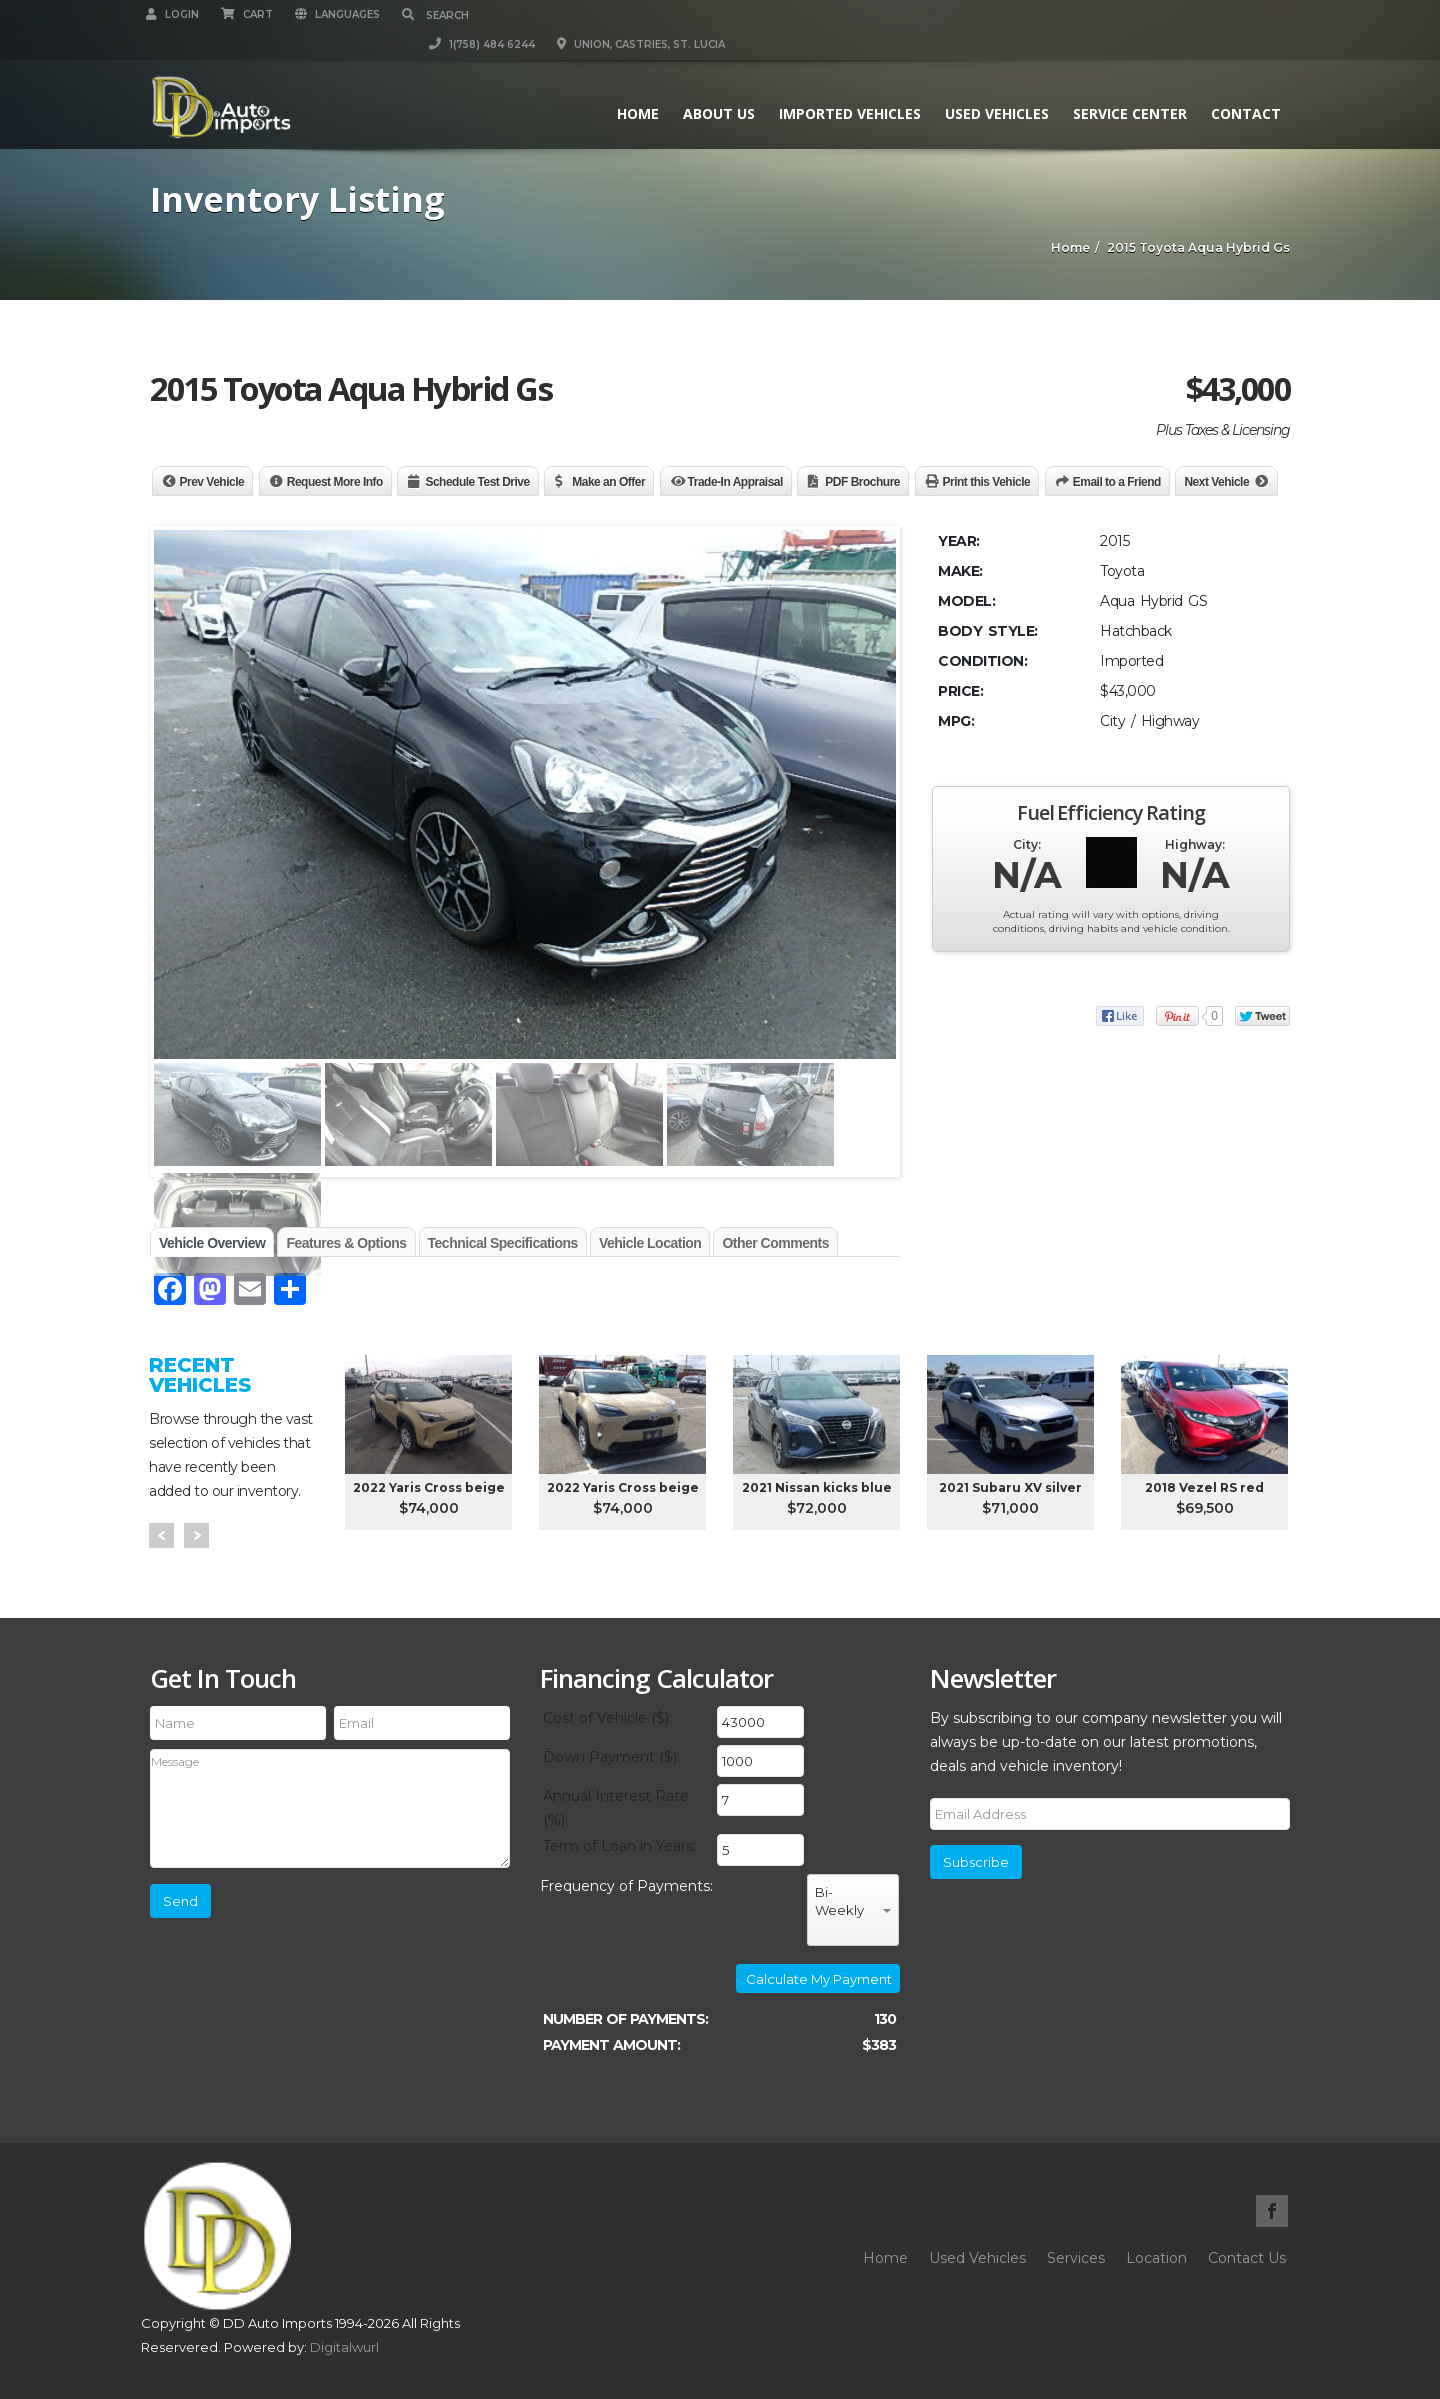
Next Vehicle (1216, 482)
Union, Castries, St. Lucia (1206, 14)
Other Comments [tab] (775, 1243)
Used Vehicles (993, 83)
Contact (1242, 83)
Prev (161, 1535)
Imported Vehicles (846, 83)
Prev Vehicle (212, 482)
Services (1076, 2258)
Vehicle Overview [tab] (212, 1243)
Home (634, 83)
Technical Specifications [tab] (503, 1243)
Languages (341, 14)
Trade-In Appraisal (735, 482)
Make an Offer (608, 482)
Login (176, 14)
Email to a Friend (1117, 482)
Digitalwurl (344, 2347)
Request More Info (335, 482)
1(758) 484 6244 (1047, 14)
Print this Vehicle (987, 482)
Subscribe (976, 1862)
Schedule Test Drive (477, 482)
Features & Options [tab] (346, 1243)
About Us (715, 83)
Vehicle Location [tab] (650, 1243)
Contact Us (1247, 2258)
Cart (251, 14)
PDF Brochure (862, 482)
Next (196, 1535)
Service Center (1126, 83)
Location (1156, 2258)
